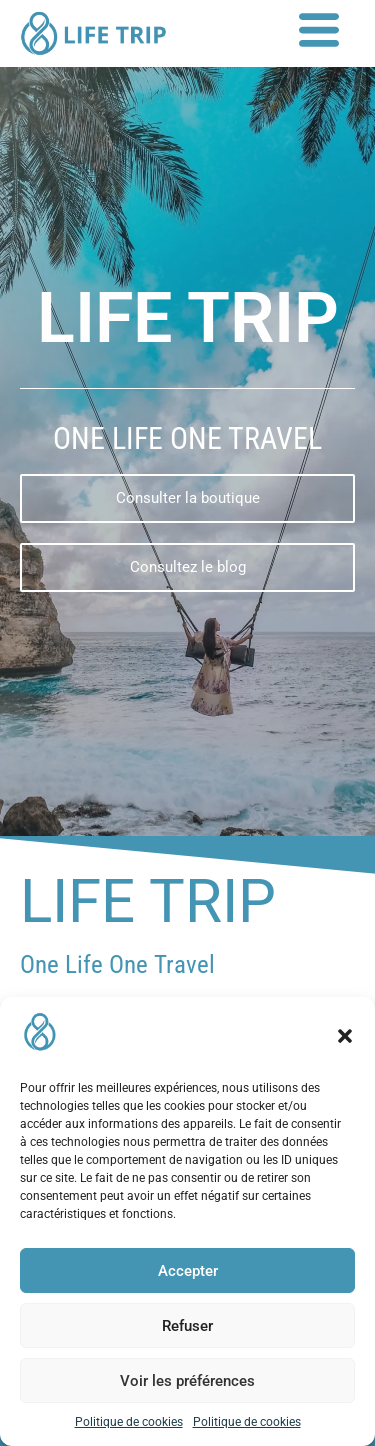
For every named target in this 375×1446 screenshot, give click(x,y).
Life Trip (148, 901)
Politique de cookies (129, 1422)
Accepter (188, 1271)
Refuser (187, 1326)
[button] (345, 1036)
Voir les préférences (187, 1381)
